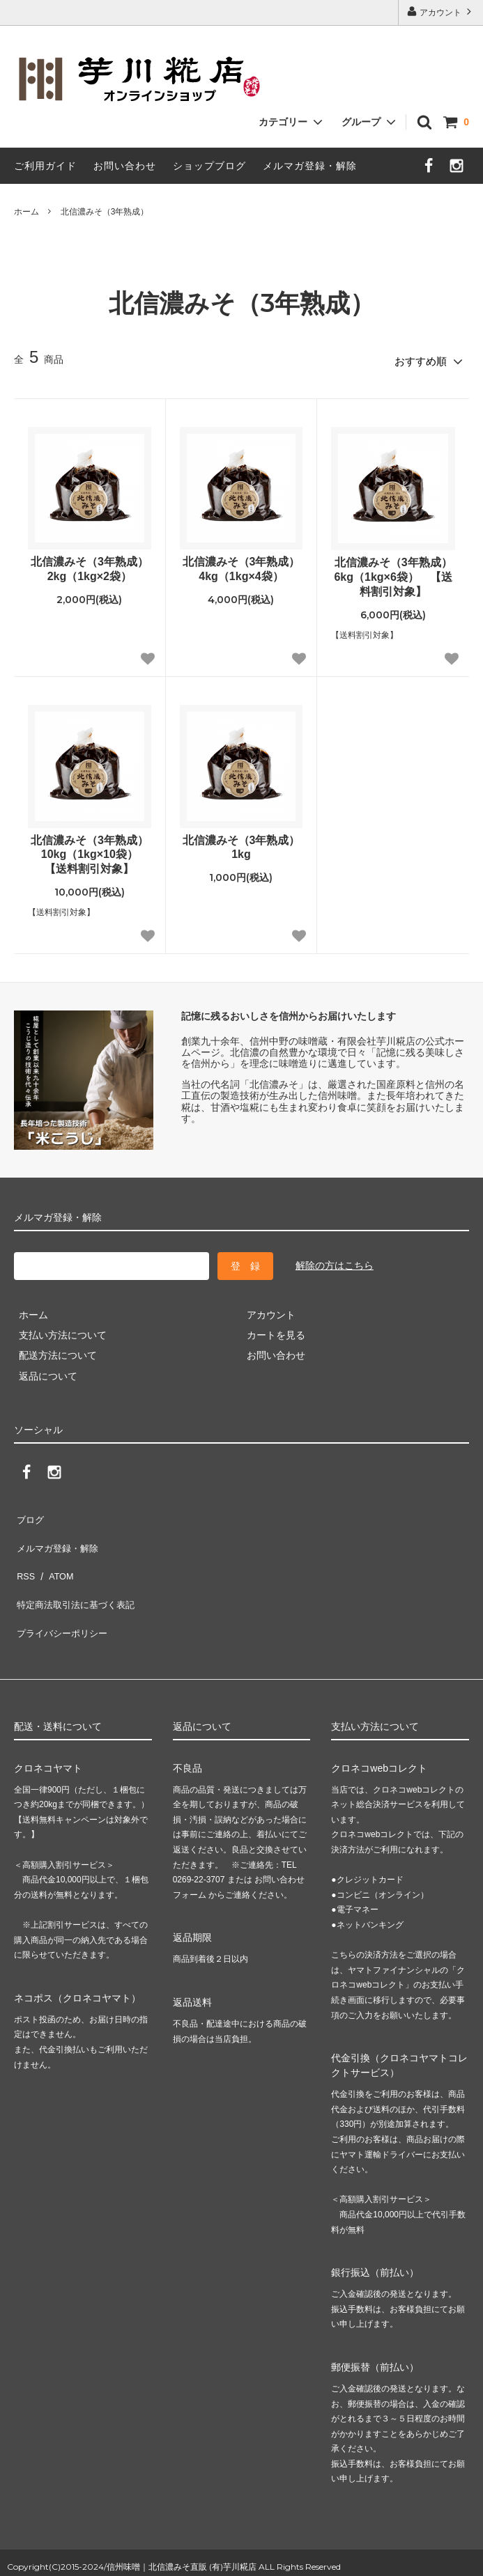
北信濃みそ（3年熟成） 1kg (243, 842)
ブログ (28, 1511)
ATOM (55, 1553)
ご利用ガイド (45, 165)
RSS (24, 1553)
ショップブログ (209, 165)
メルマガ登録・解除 (310, 165)
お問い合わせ (124, 165)
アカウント (440, 11)
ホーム (26, 212)
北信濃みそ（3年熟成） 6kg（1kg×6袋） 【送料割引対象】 (394, 572)
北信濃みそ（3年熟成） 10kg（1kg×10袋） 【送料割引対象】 (91, 850)
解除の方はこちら (335, 1260)
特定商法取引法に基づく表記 (77, 1573)
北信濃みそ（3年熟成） (105, 212)
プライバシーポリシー (63, 1594)
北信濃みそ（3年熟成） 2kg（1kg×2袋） (91, 565)
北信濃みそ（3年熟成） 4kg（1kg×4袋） (243, 565)
